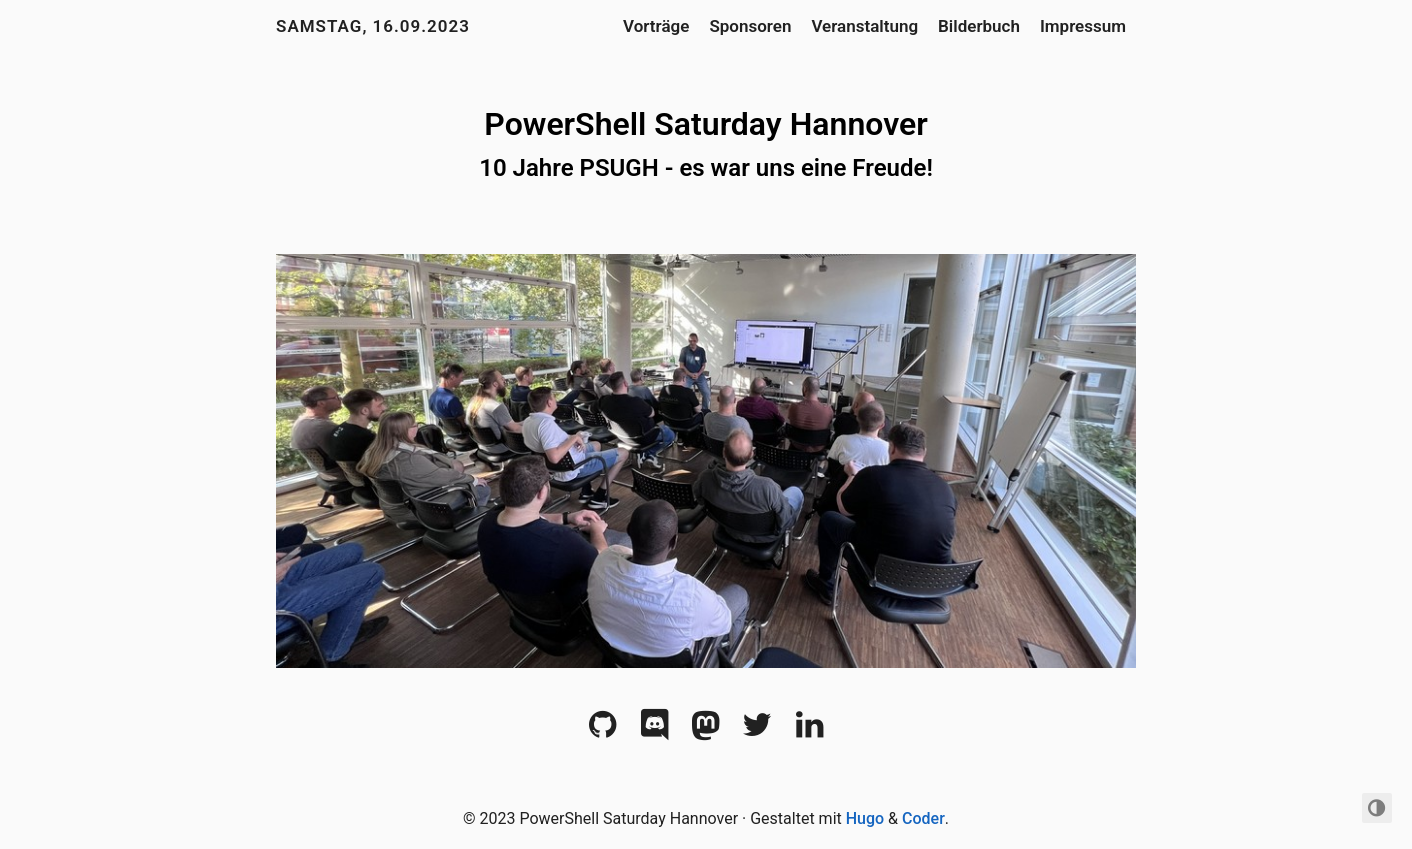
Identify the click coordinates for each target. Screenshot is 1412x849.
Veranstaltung (864, 26)
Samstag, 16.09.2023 (373, 26)
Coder (923, 818)
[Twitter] (757, 730)
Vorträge (656, 26)
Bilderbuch (979, 26)
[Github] (602, 730)
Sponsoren (750, 26)
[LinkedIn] (809, 730)
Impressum (1083, 26)
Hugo (865, 818)
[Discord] (654, 730)
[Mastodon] (705, 730)
